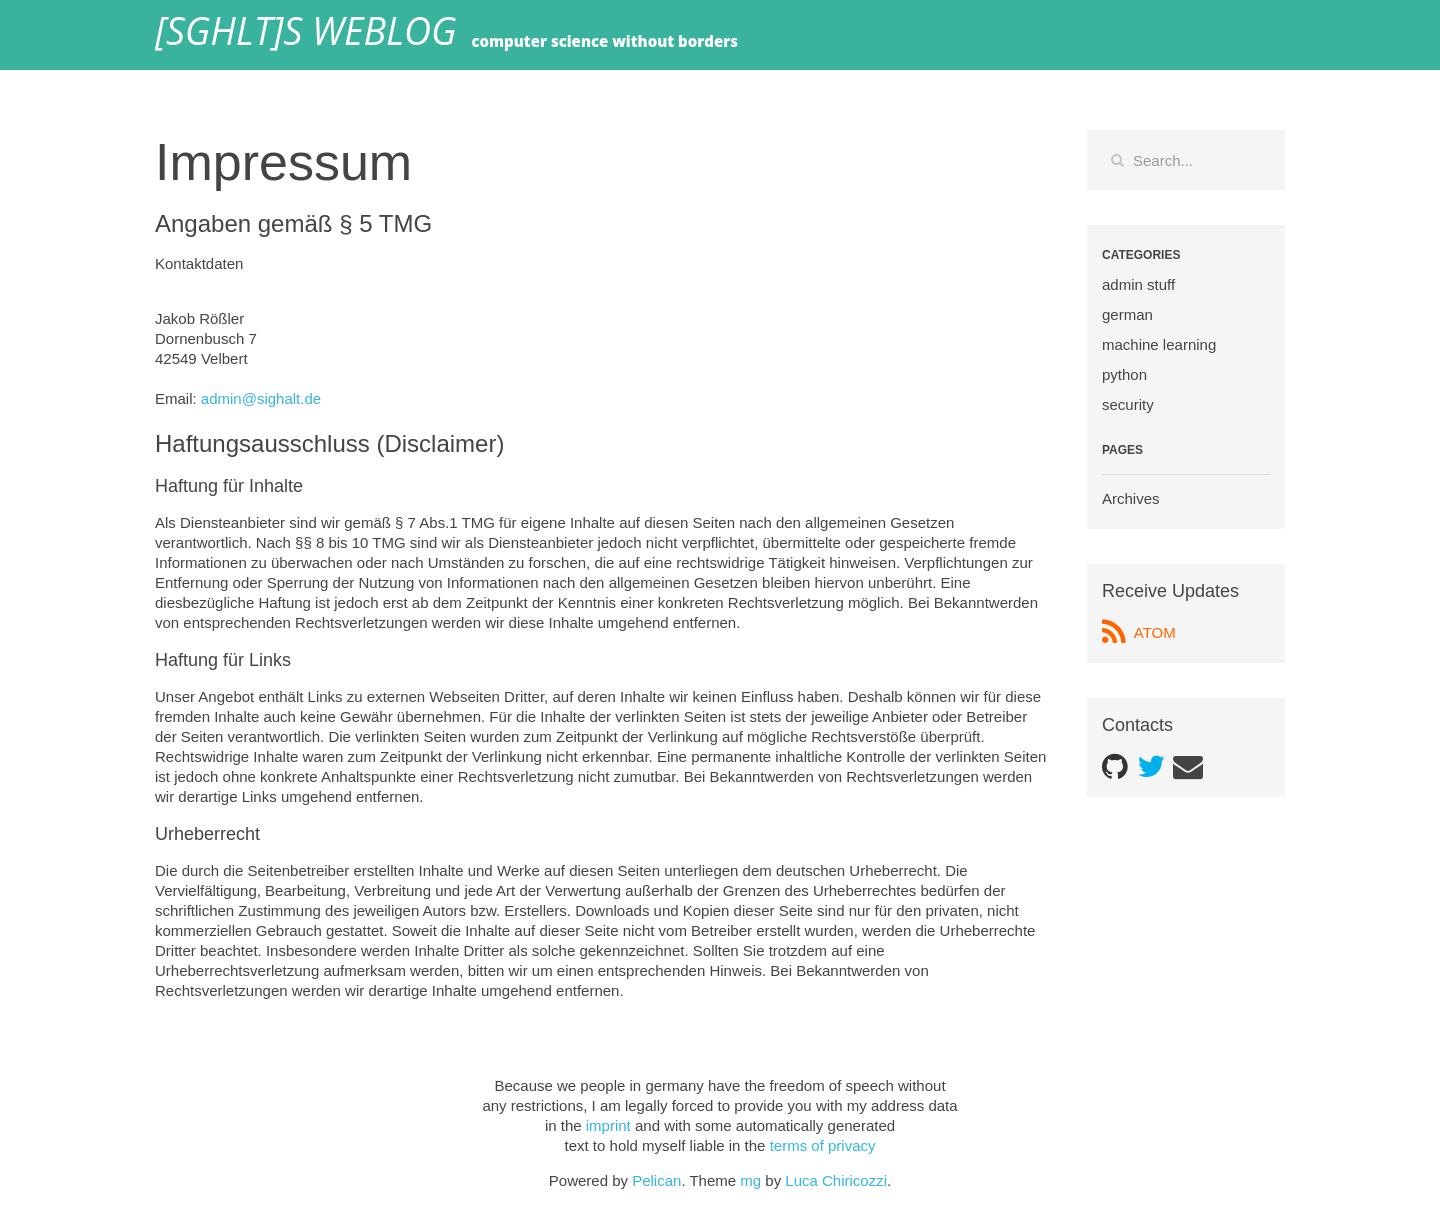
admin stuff (1138, 284)
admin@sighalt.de (261, 398)
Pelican (656, 1180)
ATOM (1139, 632)
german (1127, 314)
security (1128, 404)
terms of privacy (823, 1145)
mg (750, 1180)
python (1124, 374)
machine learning (1159, 344)
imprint (608, 1125)
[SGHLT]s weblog (305, 35)
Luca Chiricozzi (836, 1180)
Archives (1131, 498)
